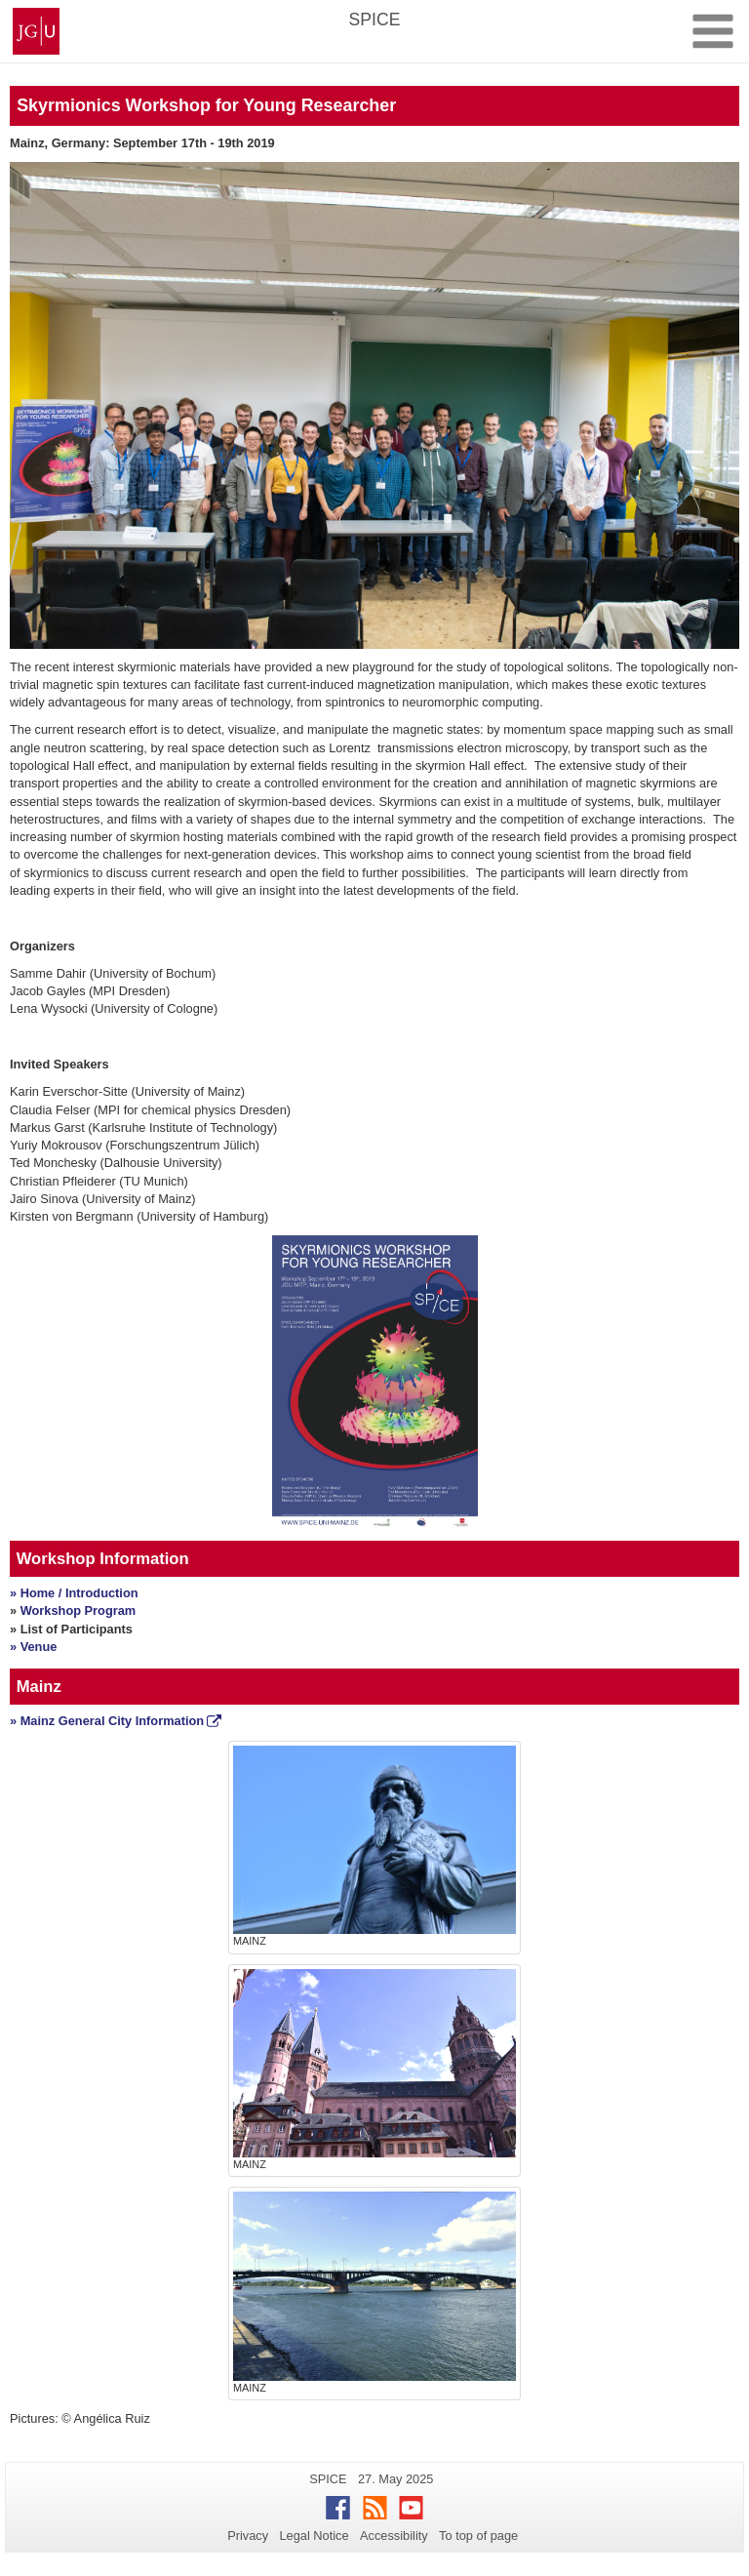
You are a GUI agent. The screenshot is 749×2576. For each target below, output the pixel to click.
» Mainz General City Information (107, 1720)
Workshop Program (78, 1610)
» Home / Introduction (74, 1593)
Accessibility (394, 2535)
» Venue (33, 1646)
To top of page (478, 2535)
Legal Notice (313, 2535)
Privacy (247, 2535)
